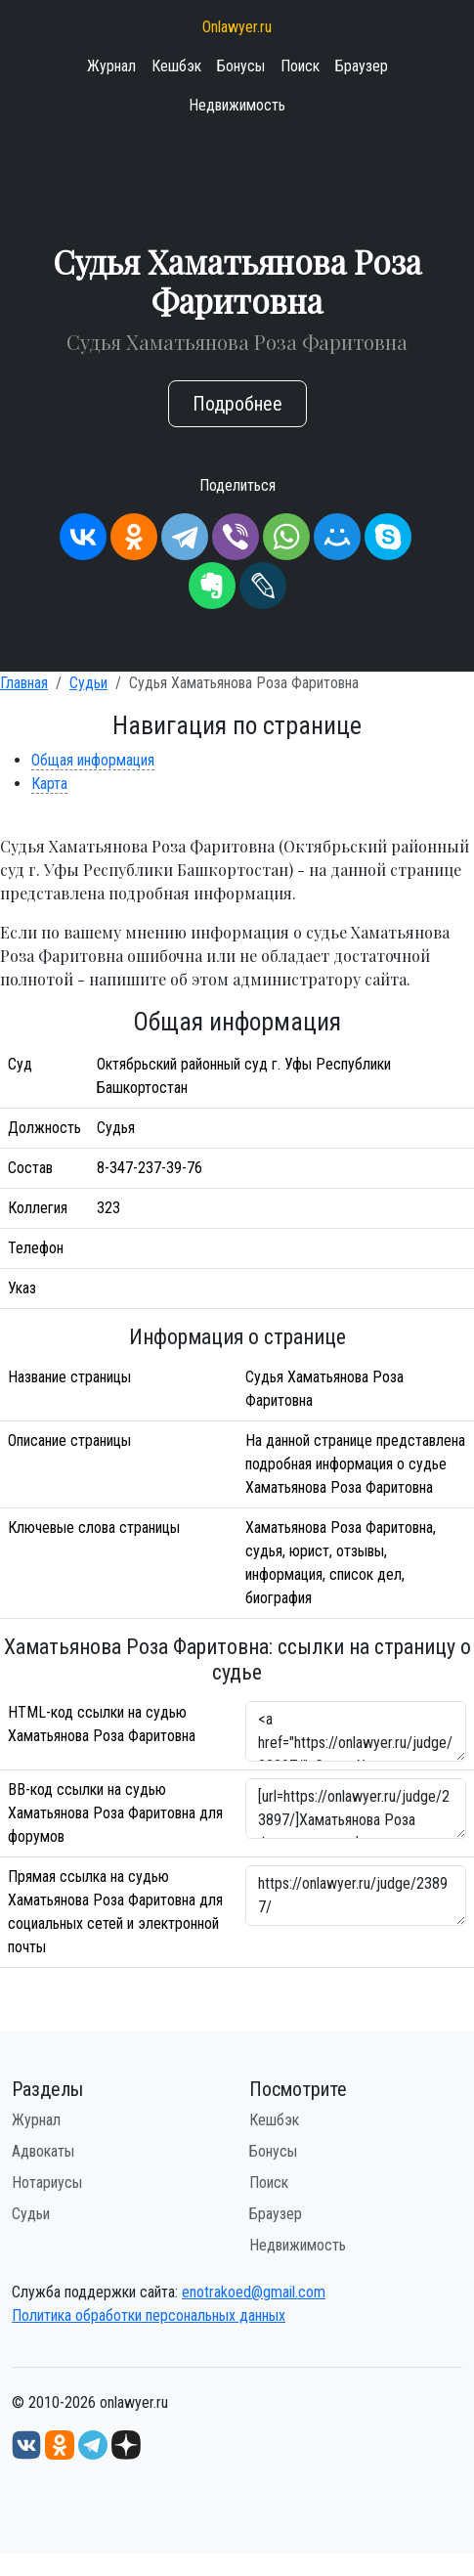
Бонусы (241, 66)
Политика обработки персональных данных (148, 2315)
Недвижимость (237, 105)
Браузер (361, 66)
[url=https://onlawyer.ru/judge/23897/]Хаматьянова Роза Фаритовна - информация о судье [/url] (356, 1808)
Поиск (300, 66)
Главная (24, 683)
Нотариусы (47, 2182)
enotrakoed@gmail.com (253, 2292)
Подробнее (237, 403)
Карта (49, 783)
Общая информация (92, 760)
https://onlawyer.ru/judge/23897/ (356, 1895)
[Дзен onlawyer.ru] (126, 2443)
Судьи (88, 683)
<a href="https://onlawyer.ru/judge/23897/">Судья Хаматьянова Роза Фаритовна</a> (356, 1731)
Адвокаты (43, 2151)
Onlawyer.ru (237, 27)
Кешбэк (176, 66)
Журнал (111, 66)
